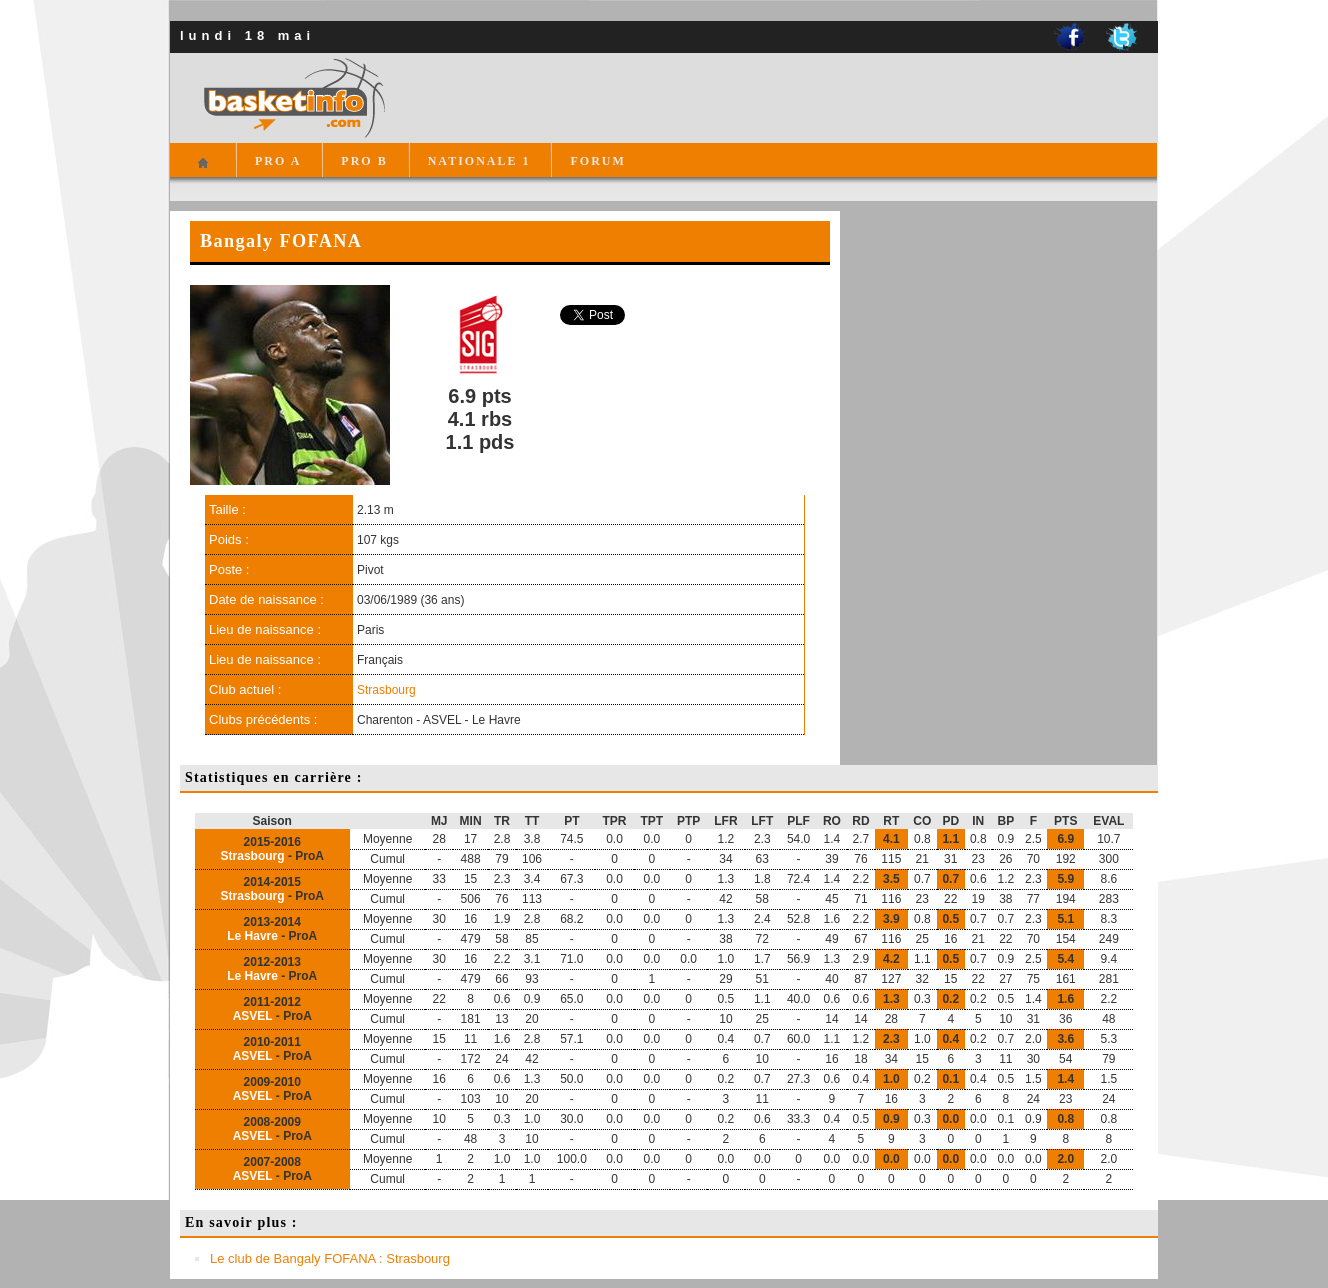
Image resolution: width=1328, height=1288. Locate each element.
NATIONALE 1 (479, 161)
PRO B (364, 161)
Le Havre (252, 936)
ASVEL (253, 1016)
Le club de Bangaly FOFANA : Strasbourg (330, 1258)
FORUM (597, 161)
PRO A (278, 161)
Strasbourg (386, 690)
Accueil (202, 171)
